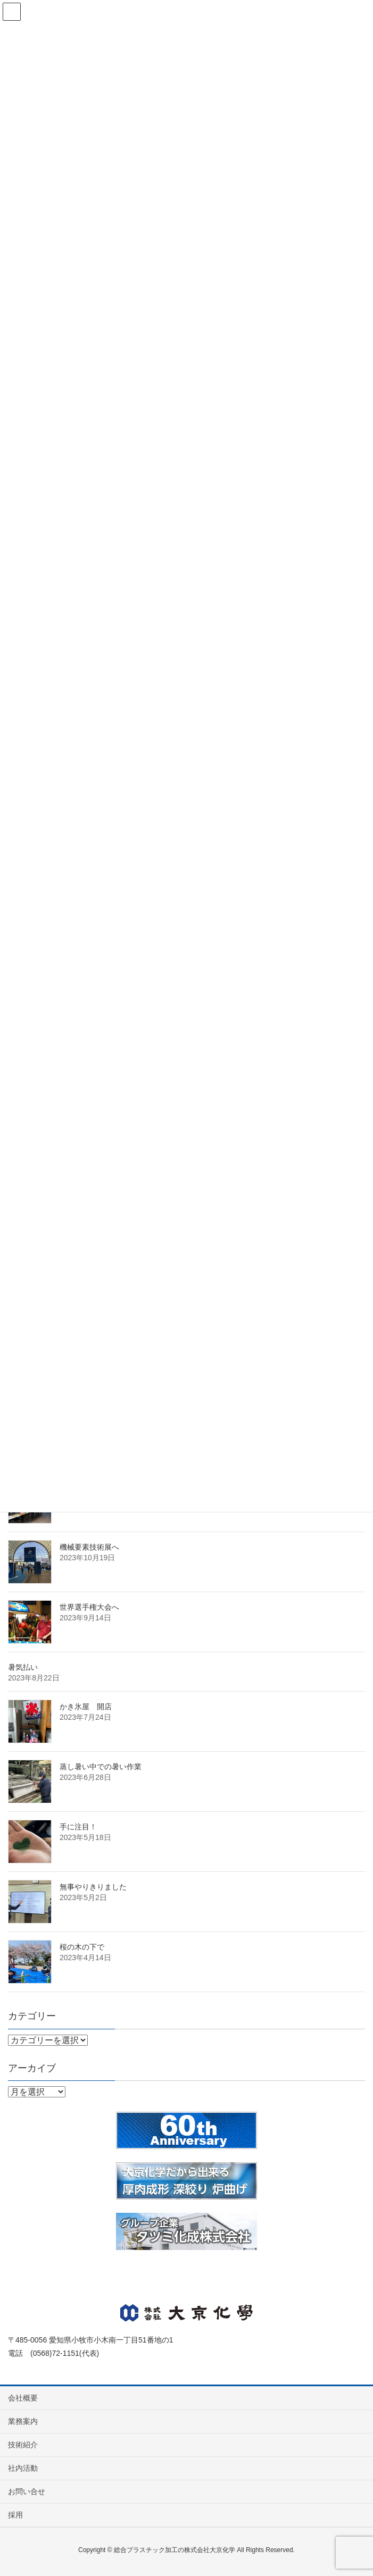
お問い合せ (26, 2491)
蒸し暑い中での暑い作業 (101, 1766)
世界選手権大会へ (89, 1607)
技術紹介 (23, 2444)
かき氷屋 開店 (86, 1706)
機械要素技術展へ (89, 1547)
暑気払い (23, 1667)
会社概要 (23, 2398)
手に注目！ (78, 1826)
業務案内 (23, 2421)
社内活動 (23, 2468)
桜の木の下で (82, 1947)
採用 (15, 2515)
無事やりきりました (93, 1887)
